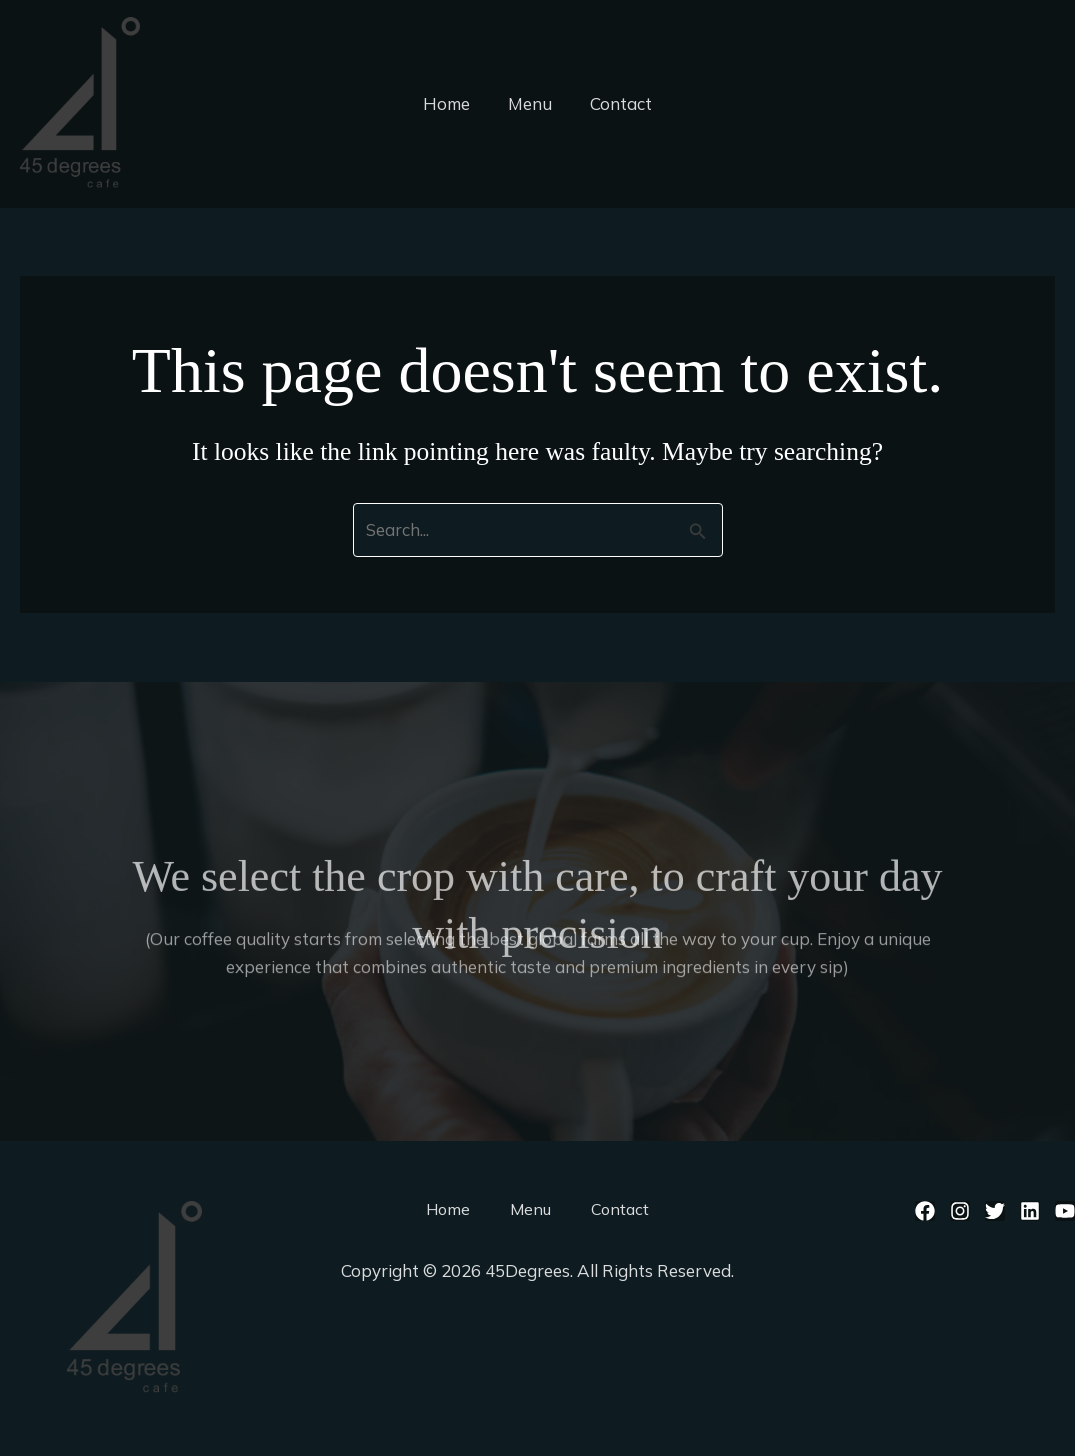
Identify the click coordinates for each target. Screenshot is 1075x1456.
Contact (617, 103)
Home (450, 103)
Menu (530, 103)
